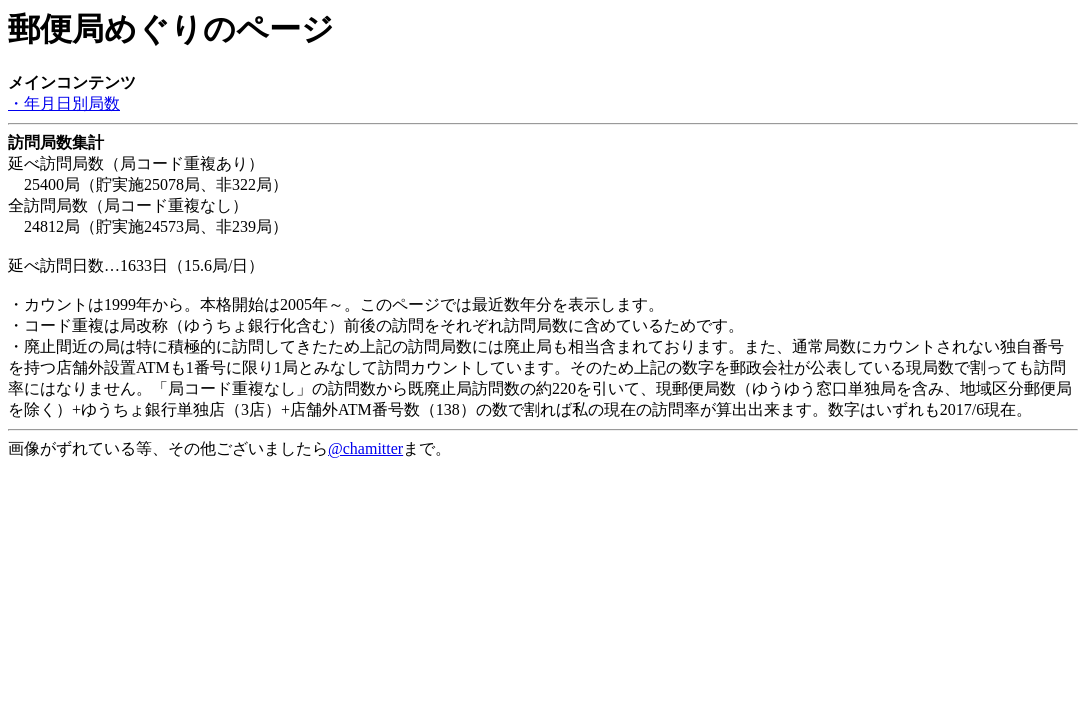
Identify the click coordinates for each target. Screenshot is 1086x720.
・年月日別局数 (64, 103)
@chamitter (365, 448)
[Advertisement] (168, 485)
